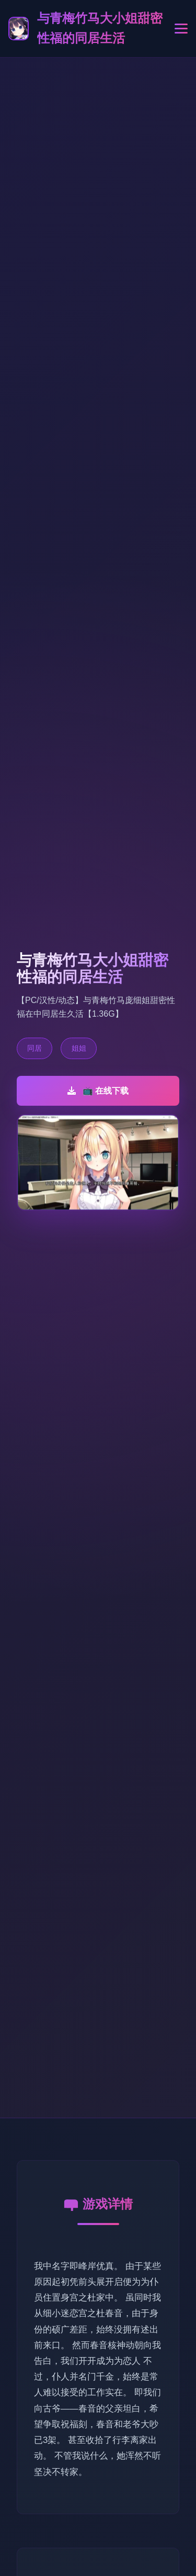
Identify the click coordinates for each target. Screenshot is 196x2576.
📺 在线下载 (98, 1090)
